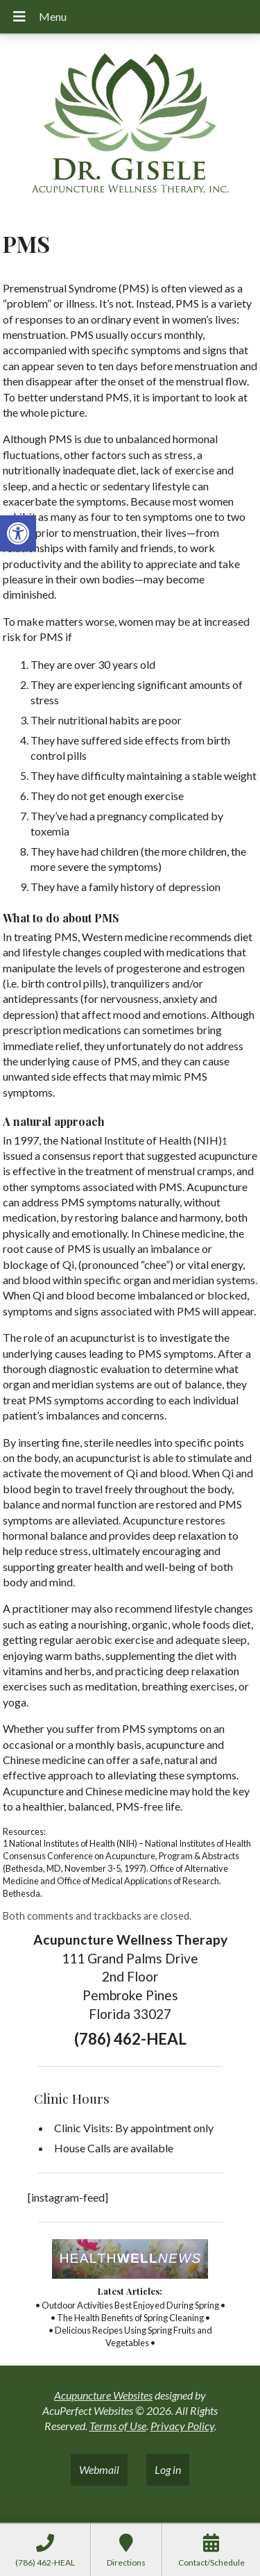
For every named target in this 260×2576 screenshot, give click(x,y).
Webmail (99, 2469)
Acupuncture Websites (103, 2395)
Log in (168, 2469)
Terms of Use (117, 2425)
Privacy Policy (182, 2425)
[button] (18, 533)
